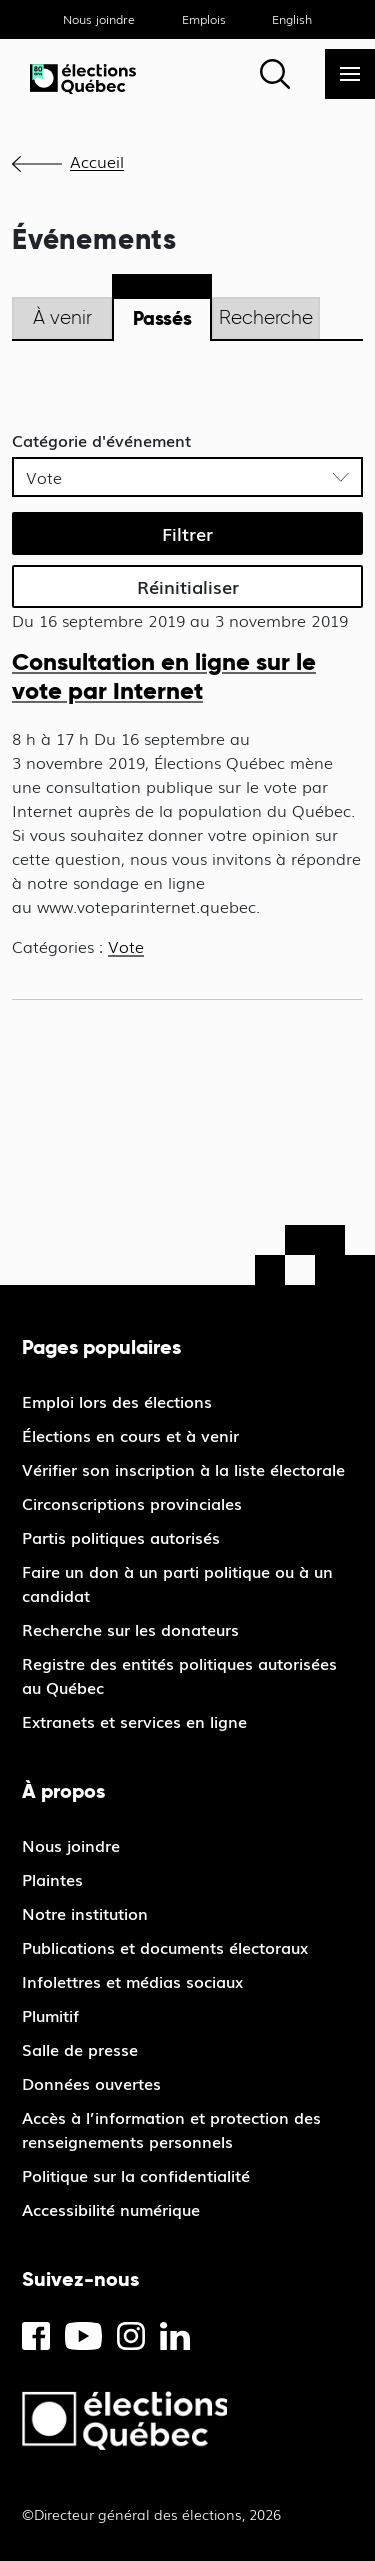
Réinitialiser (188, 586)
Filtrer (187, 533)
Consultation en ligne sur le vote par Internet (164, 676)
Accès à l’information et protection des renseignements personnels (171, 2129)
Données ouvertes (91, 2083)
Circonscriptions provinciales (132, 1503)
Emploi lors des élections (117, 1401)
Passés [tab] (162, 318)
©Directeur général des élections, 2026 (151, 2514)
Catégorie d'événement (101, 440)
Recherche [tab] (266, 317)
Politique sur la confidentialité (136, 2175)
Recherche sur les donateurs (130, 1629)
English (292, 19)
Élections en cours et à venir (130, 1435)
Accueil (97, 161)
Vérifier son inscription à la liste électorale (183, 1469)
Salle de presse (80, 2049)
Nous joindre (99, 19)
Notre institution (85, 1913)
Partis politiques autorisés (121, 1537)
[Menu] (350, 74)
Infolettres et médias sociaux (132, 1981)
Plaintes (52, 1879)
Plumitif (50, 2015)
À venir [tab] (62, 317)
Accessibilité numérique (111, 2209)
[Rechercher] (275, 74)
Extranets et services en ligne (134, 1721)
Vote (126, 946)
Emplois (204, 19)
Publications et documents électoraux (165, 1947)
